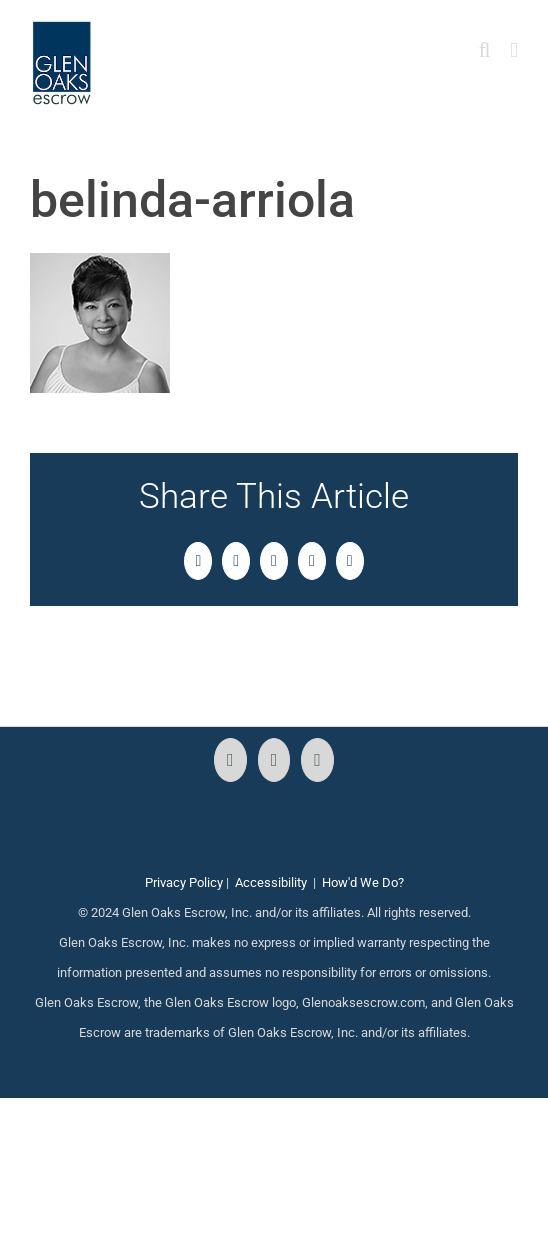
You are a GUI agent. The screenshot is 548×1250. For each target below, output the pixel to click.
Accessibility (271, 882)
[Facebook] (230, 760)
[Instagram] (274, 760)
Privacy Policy (184, 882)
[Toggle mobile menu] (514, 50)
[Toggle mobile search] (485, 50)
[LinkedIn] (317, 760)
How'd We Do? (363, 882)
